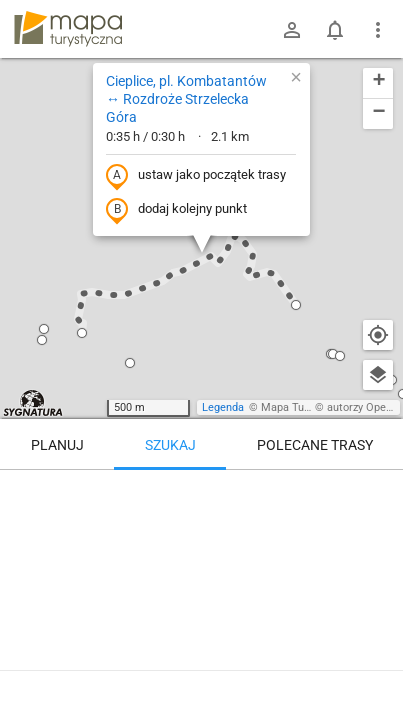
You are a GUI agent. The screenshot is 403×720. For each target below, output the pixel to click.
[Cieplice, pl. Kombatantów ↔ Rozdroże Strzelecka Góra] (201, 555)
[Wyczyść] (378, 492)
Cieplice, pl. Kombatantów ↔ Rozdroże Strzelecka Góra (186, 99)
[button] (130, 363)
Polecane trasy (315, 445)
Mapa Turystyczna (306, 407)
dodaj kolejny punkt (176, 210)
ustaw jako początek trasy (196, 176)
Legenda (223, 407)
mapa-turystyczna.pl (68, 29)
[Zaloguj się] (292, 30)
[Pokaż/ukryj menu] (378, 30)
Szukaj (170, 445)
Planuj (57, 445)
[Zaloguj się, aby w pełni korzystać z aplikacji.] (372, 665)
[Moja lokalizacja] (378, 335)
